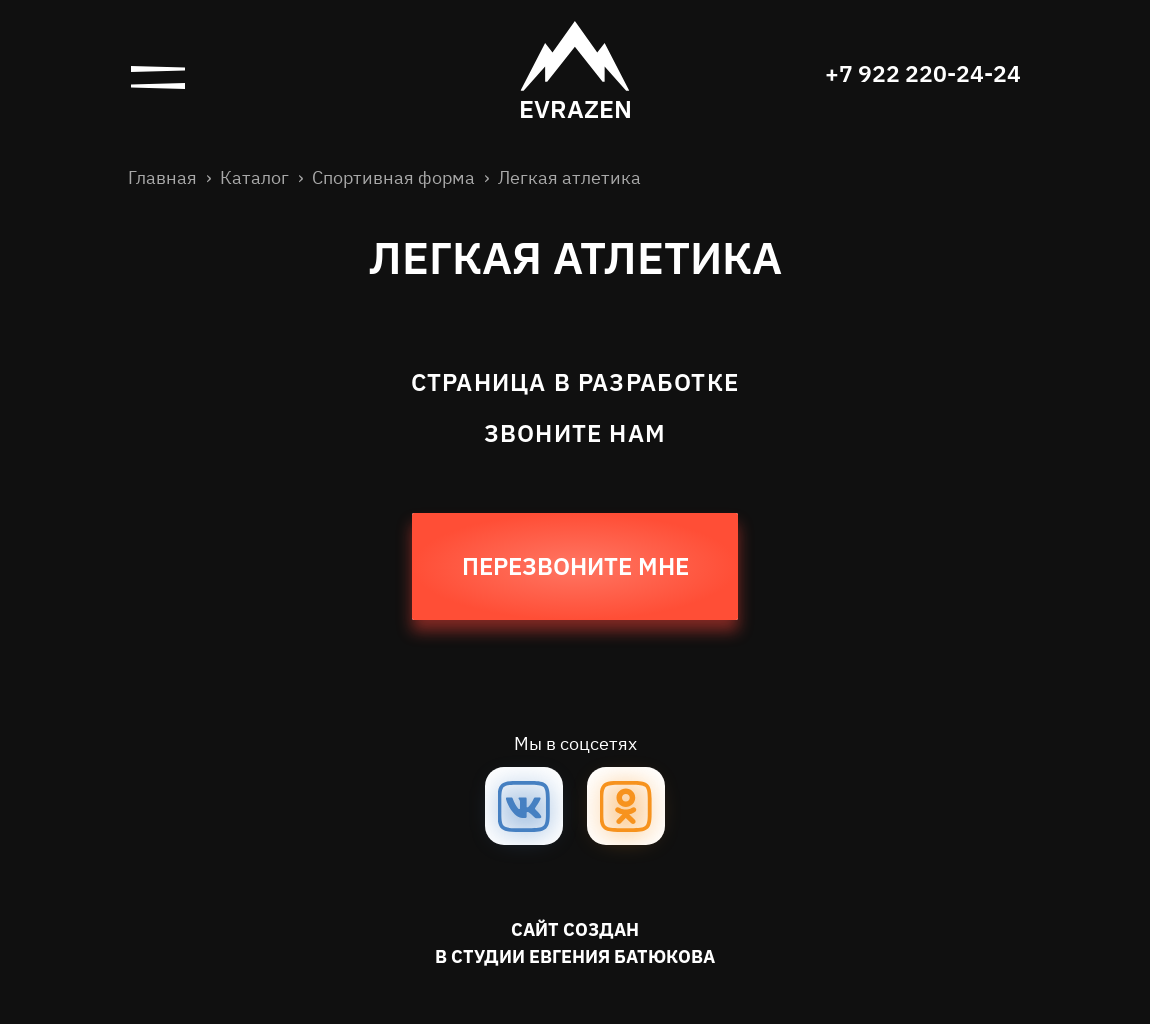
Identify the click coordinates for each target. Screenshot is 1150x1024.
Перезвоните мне (575, 568)
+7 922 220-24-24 (919, 75)
